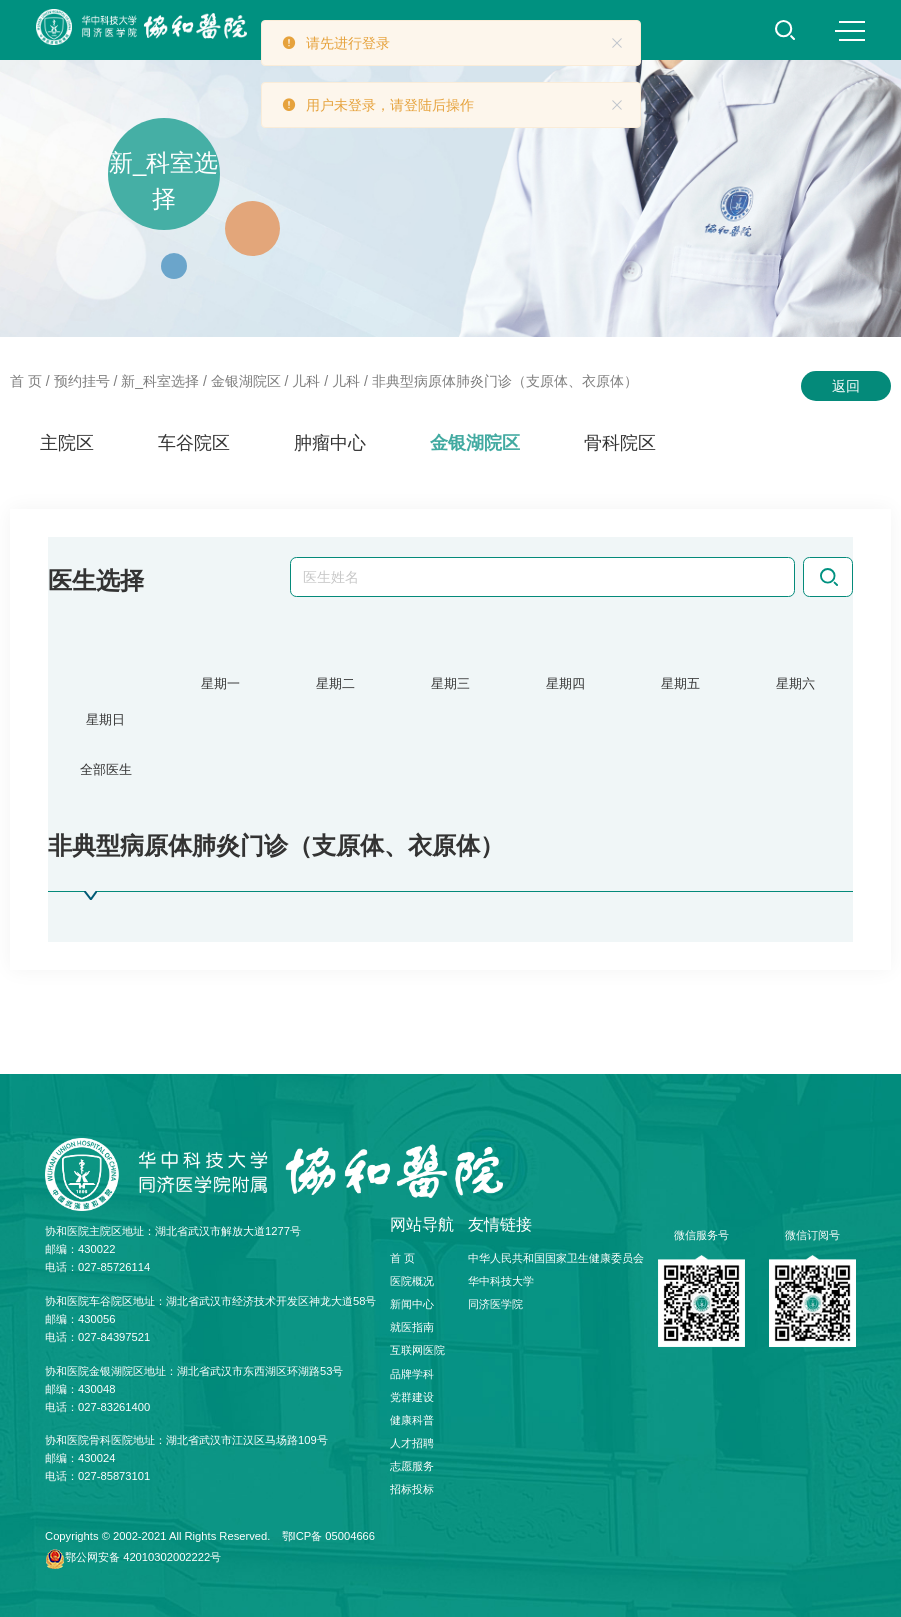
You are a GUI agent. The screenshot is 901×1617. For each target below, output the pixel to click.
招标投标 (412, 1490)
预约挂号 (82, 381)
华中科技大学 (501, 1281)
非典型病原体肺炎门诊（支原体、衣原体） (505, 381)
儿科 (306, 381)
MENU (850, 31)
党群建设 (412, 1397)
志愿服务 (412, 1467)
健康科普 (412, 1420)
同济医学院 (495, 1304)
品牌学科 (412, 1374)
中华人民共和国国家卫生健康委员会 (556, 1258)
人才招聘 (412, 1444)
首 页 (26, 381)
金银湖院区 (246, 381)
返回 (846, 386)
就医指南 (412, 1328)
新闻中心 (412, 1304)
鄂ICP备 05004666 (329, 1536)
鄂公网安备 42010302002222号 (143, 1558)
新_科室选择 (160, 381)
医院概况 (412, 1281)
